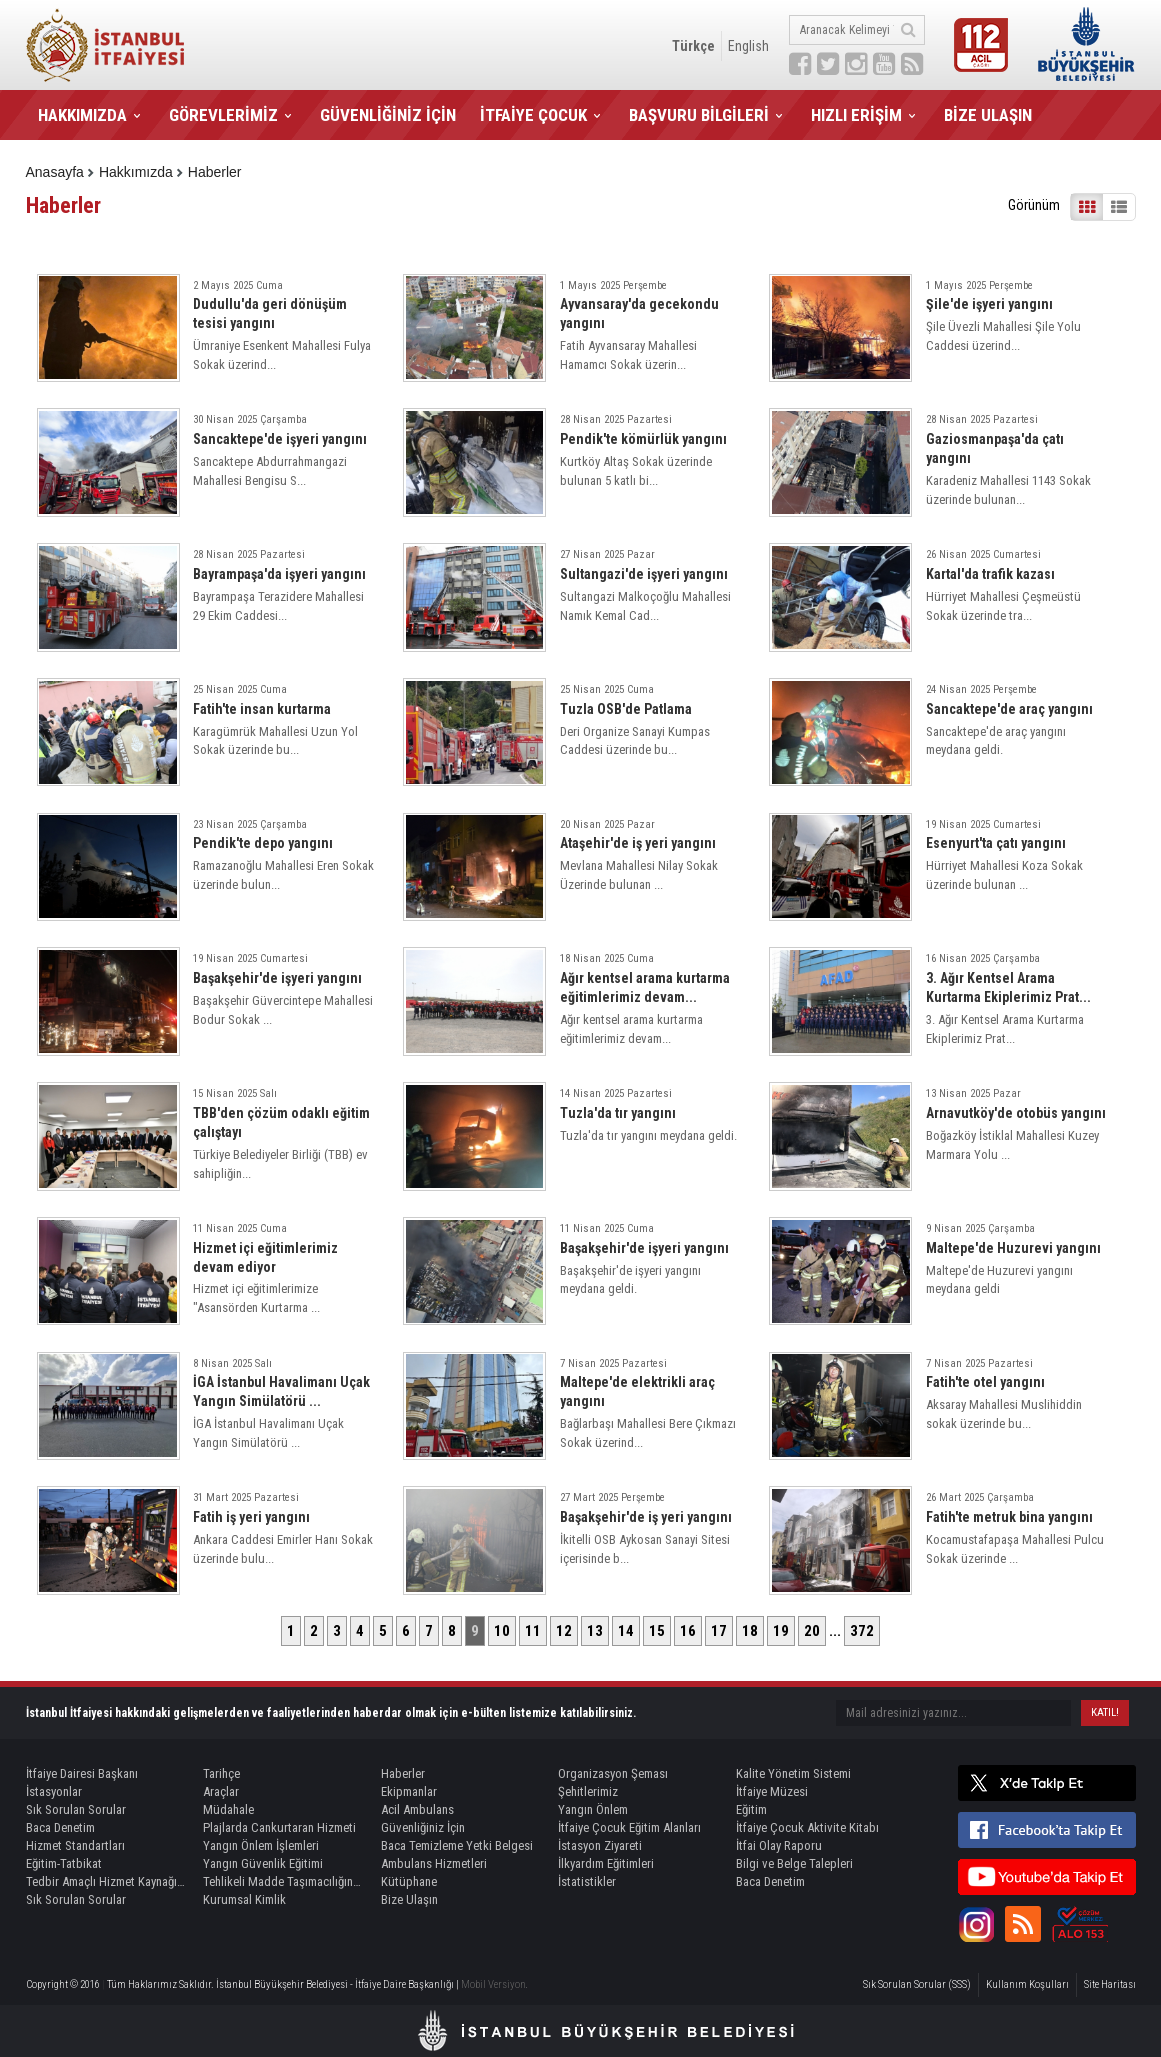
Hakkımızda (136, 172)
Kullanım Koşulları (1027, 1984)
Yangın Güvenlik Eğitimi (263, 1863)
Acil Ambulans (417, 1809)
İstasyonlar (54, 1791)
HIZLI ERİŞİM (856, 115)
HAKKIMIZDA (82, 115)
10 (502, 1631)
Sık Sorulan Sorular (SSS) (917, 1984)
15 (657, 1631)
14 (626, 1631)
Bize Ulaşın (409, 1899)
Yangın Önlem (593, 1809)
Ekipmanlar (409, 1791)
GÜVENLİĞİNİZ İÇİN (388, 115)
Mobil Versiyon (493, 1984)
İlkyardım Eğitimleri (606, 1863)
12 (564, 1631)
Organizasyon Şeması (613, 1773)
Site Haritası (1110, 1984)
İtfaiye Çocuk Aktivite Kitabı (807, 1827)
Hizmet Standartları (75, 1845)
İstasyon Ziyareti (600, 1845)
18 (750, 1631)
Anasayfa (55, 172)
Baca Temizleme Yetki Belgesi (457, 1845)
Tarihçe (221, 1773)
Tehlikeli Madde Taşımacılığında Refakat (283, 1881)
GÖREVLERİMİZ (223, 115)
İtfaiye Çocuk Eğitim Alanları (629, 1827)
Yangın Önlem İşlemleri (261, 1845)
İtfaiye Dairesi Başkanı (82, 1773)
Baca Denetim (60, 1827)
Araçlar (221, 1791)
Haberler (215, 172)
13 (595, 1631)
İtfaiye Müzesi (772, 1791)
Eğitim (751, 1809)
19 (781, 1631)
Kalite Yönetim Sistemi (793, 1773)
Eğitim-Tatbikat (64, 1863)
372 (862, 1631)
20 (812, 1631)
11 (533, 1631)
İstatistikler (587, 1881)
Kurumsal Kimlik (244, 1899)
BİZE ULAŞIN (988, 115)
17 (719, 1631)
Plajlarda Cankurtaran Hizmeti (279, 1827)
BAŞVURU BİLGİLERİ (699, 115)
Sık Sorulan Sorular (76, 1809)
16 (688, 1631)
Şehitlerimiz (588, 1791)
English (748, 46)
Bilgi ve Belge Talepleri (794, 1863)
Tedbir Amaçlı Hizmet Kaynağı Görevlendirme (106, 1881)
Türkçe (693, 46)
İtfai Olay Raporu (779, 1845)
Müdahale (228, 1809)
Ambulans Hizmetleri (434, 1863)
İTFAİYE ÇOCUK (533, 115)
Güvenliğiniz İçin (423, 1827)
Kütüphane (409, 1881)
